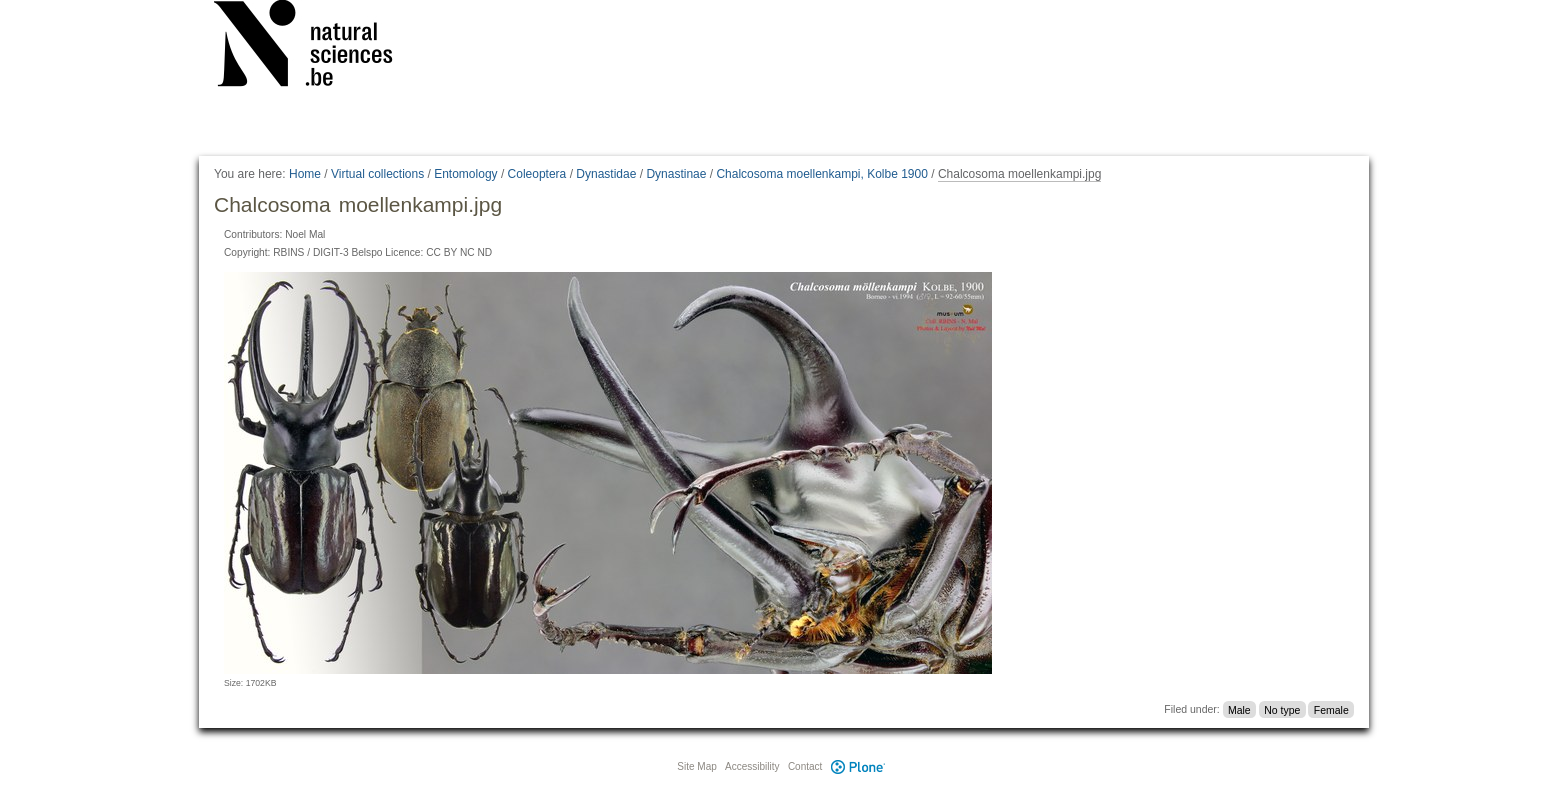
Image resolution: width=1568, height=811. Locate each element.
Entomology (465, 174)
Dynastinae (676, 174)
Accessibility (752, 766)
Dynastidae (606, 174)
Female (1331, 709)
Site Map (696, 766)
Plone (858, 766)
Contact (805, 766)
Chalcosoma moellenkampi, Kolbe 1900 (821, 174)
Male (1239, 709)
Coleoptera (537, 174)
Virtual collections (377, 174)
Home (305, 174)
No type (1282, 709)
